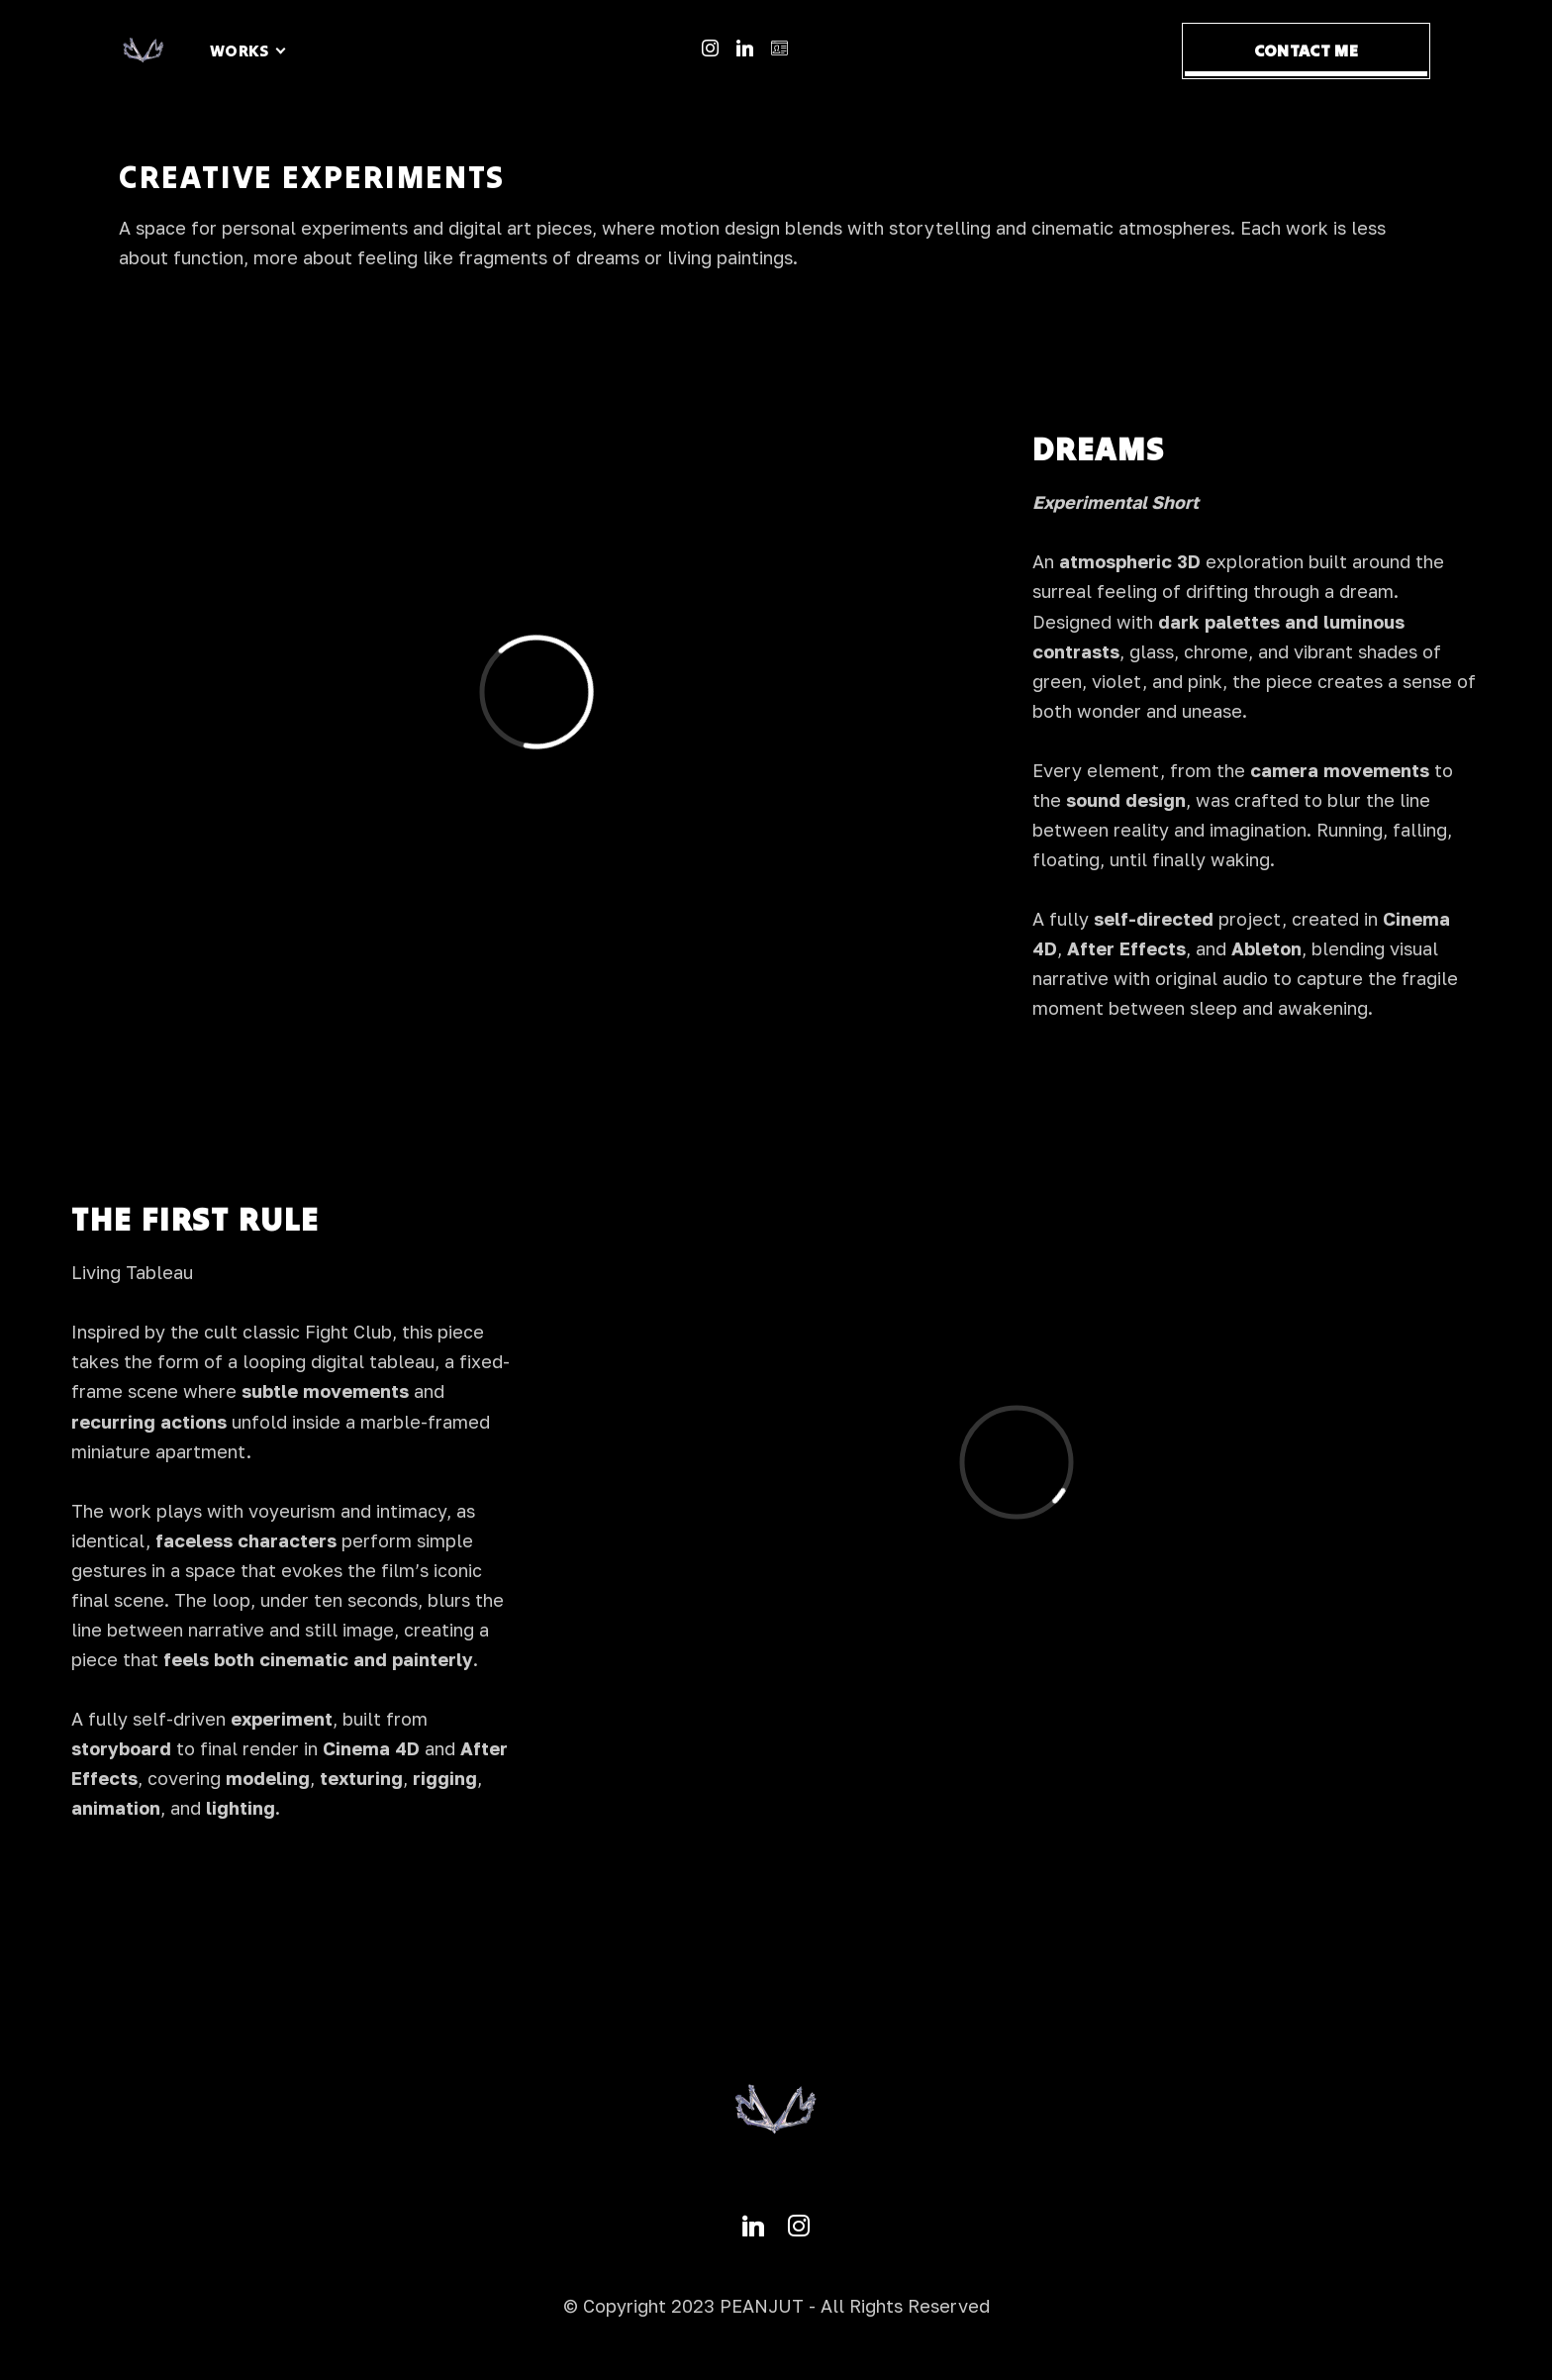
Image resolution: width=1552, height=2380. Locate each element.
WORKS (239, 50)
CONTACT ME (1306, 50)
